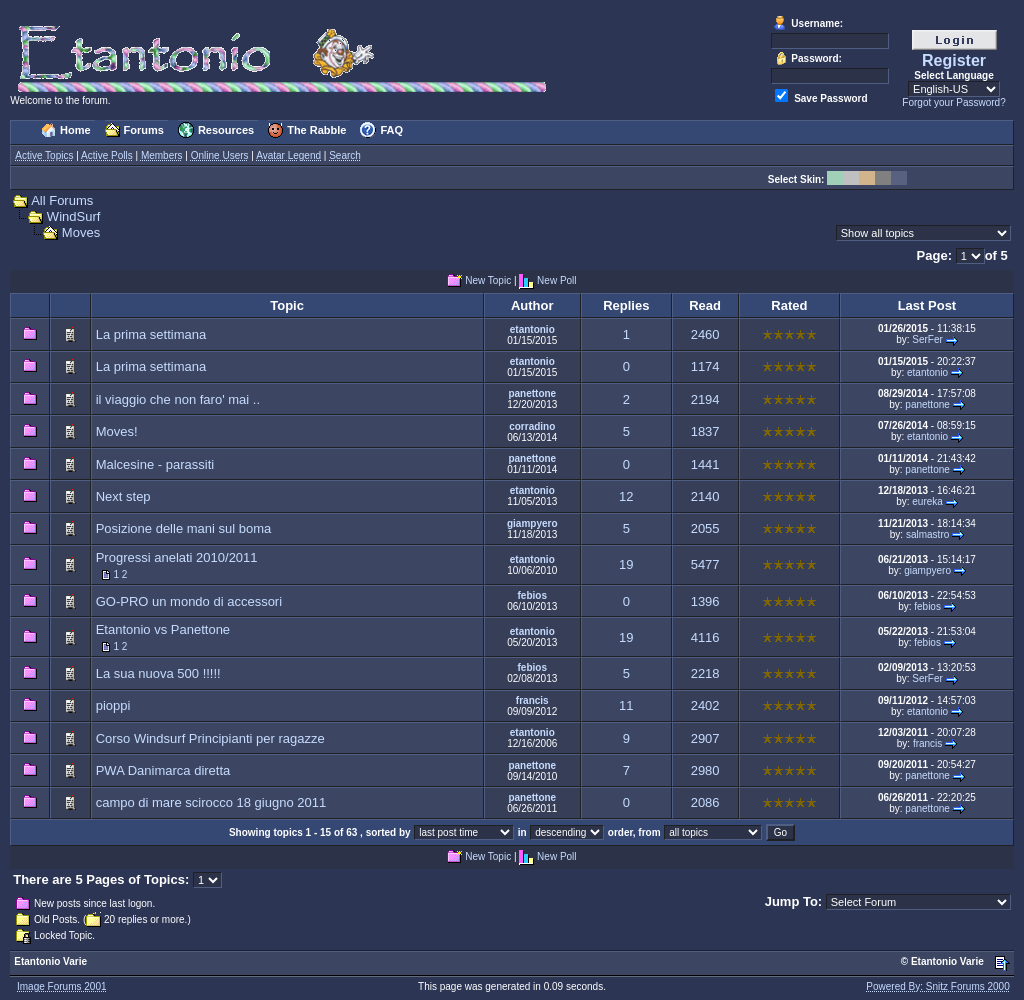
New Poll (556, 281)
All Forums (62, 200)
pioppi (113, 705)
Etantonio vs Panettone (163, 629)
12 (626, 496)
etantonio (532, 329)
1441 (705, 464)
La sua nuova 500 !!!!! (158, 673)
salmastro (927, 534)
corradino (532, 426)
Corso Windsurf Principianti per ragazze (210, 738)
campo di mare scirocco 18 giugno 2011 (211, 802)
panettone (532, 393)
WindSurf (73, 216)
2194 (705, 399)
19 (626, 564)
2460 (705, 334)
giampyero (532, 523)
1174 (705, 366)
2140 (705, 496)
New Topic (488, 281)
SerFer (927, 339)
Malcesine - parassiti (155, 464)
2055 (705, 528)
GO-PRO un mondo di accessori (189, 601)
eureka (927, 501)
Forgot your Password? (953, 102)
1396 (705, 601)
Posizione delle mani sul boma (184, 528)
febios (532, 595)
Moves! (117, 431)
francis (532, 700)
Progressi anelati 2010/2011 (177, 557)
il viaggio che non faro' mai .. (178, 399)
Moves (81, 232)
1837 (705, 431)
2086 (705, 802)
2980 (705, 770)
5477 (705, 564)
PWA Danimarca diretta (163, 770)
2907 (705, 738)
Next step (123, 496)
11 (626, 705)
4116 (705, 637)
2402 (705, 705)
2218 (705, 673)
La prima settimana (151, 334)
